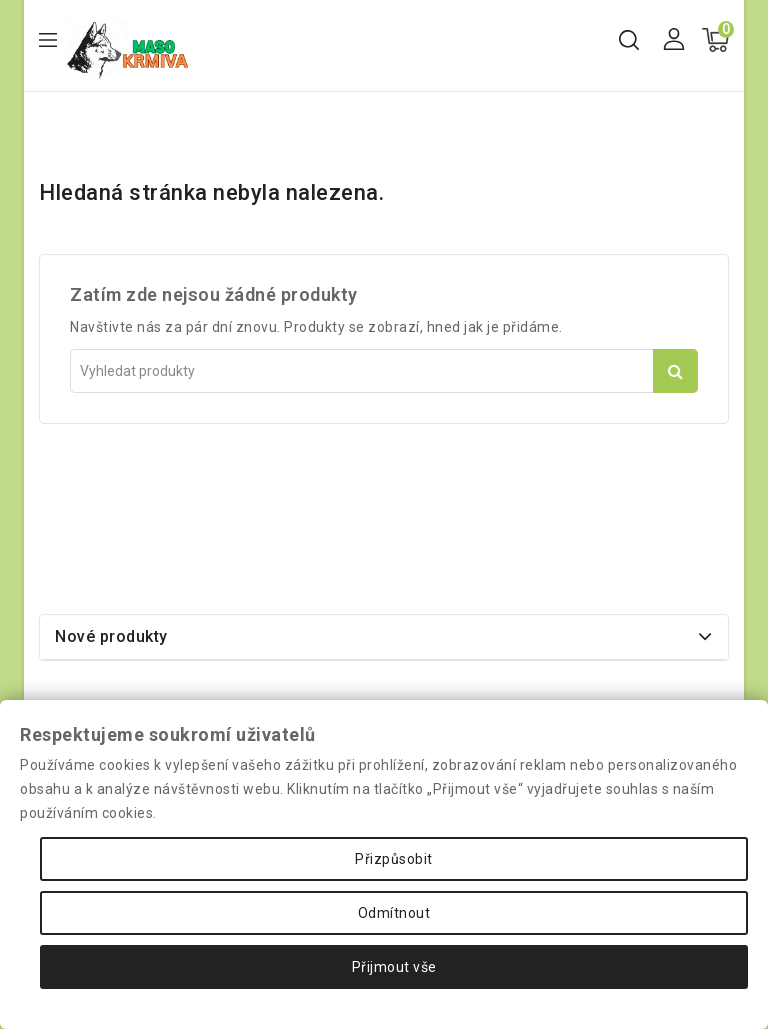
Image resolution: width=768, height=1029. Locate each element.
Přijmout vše (394, 967)
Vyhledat (675, 371)
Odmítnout (394, 913)
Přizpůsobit (394, 859)
